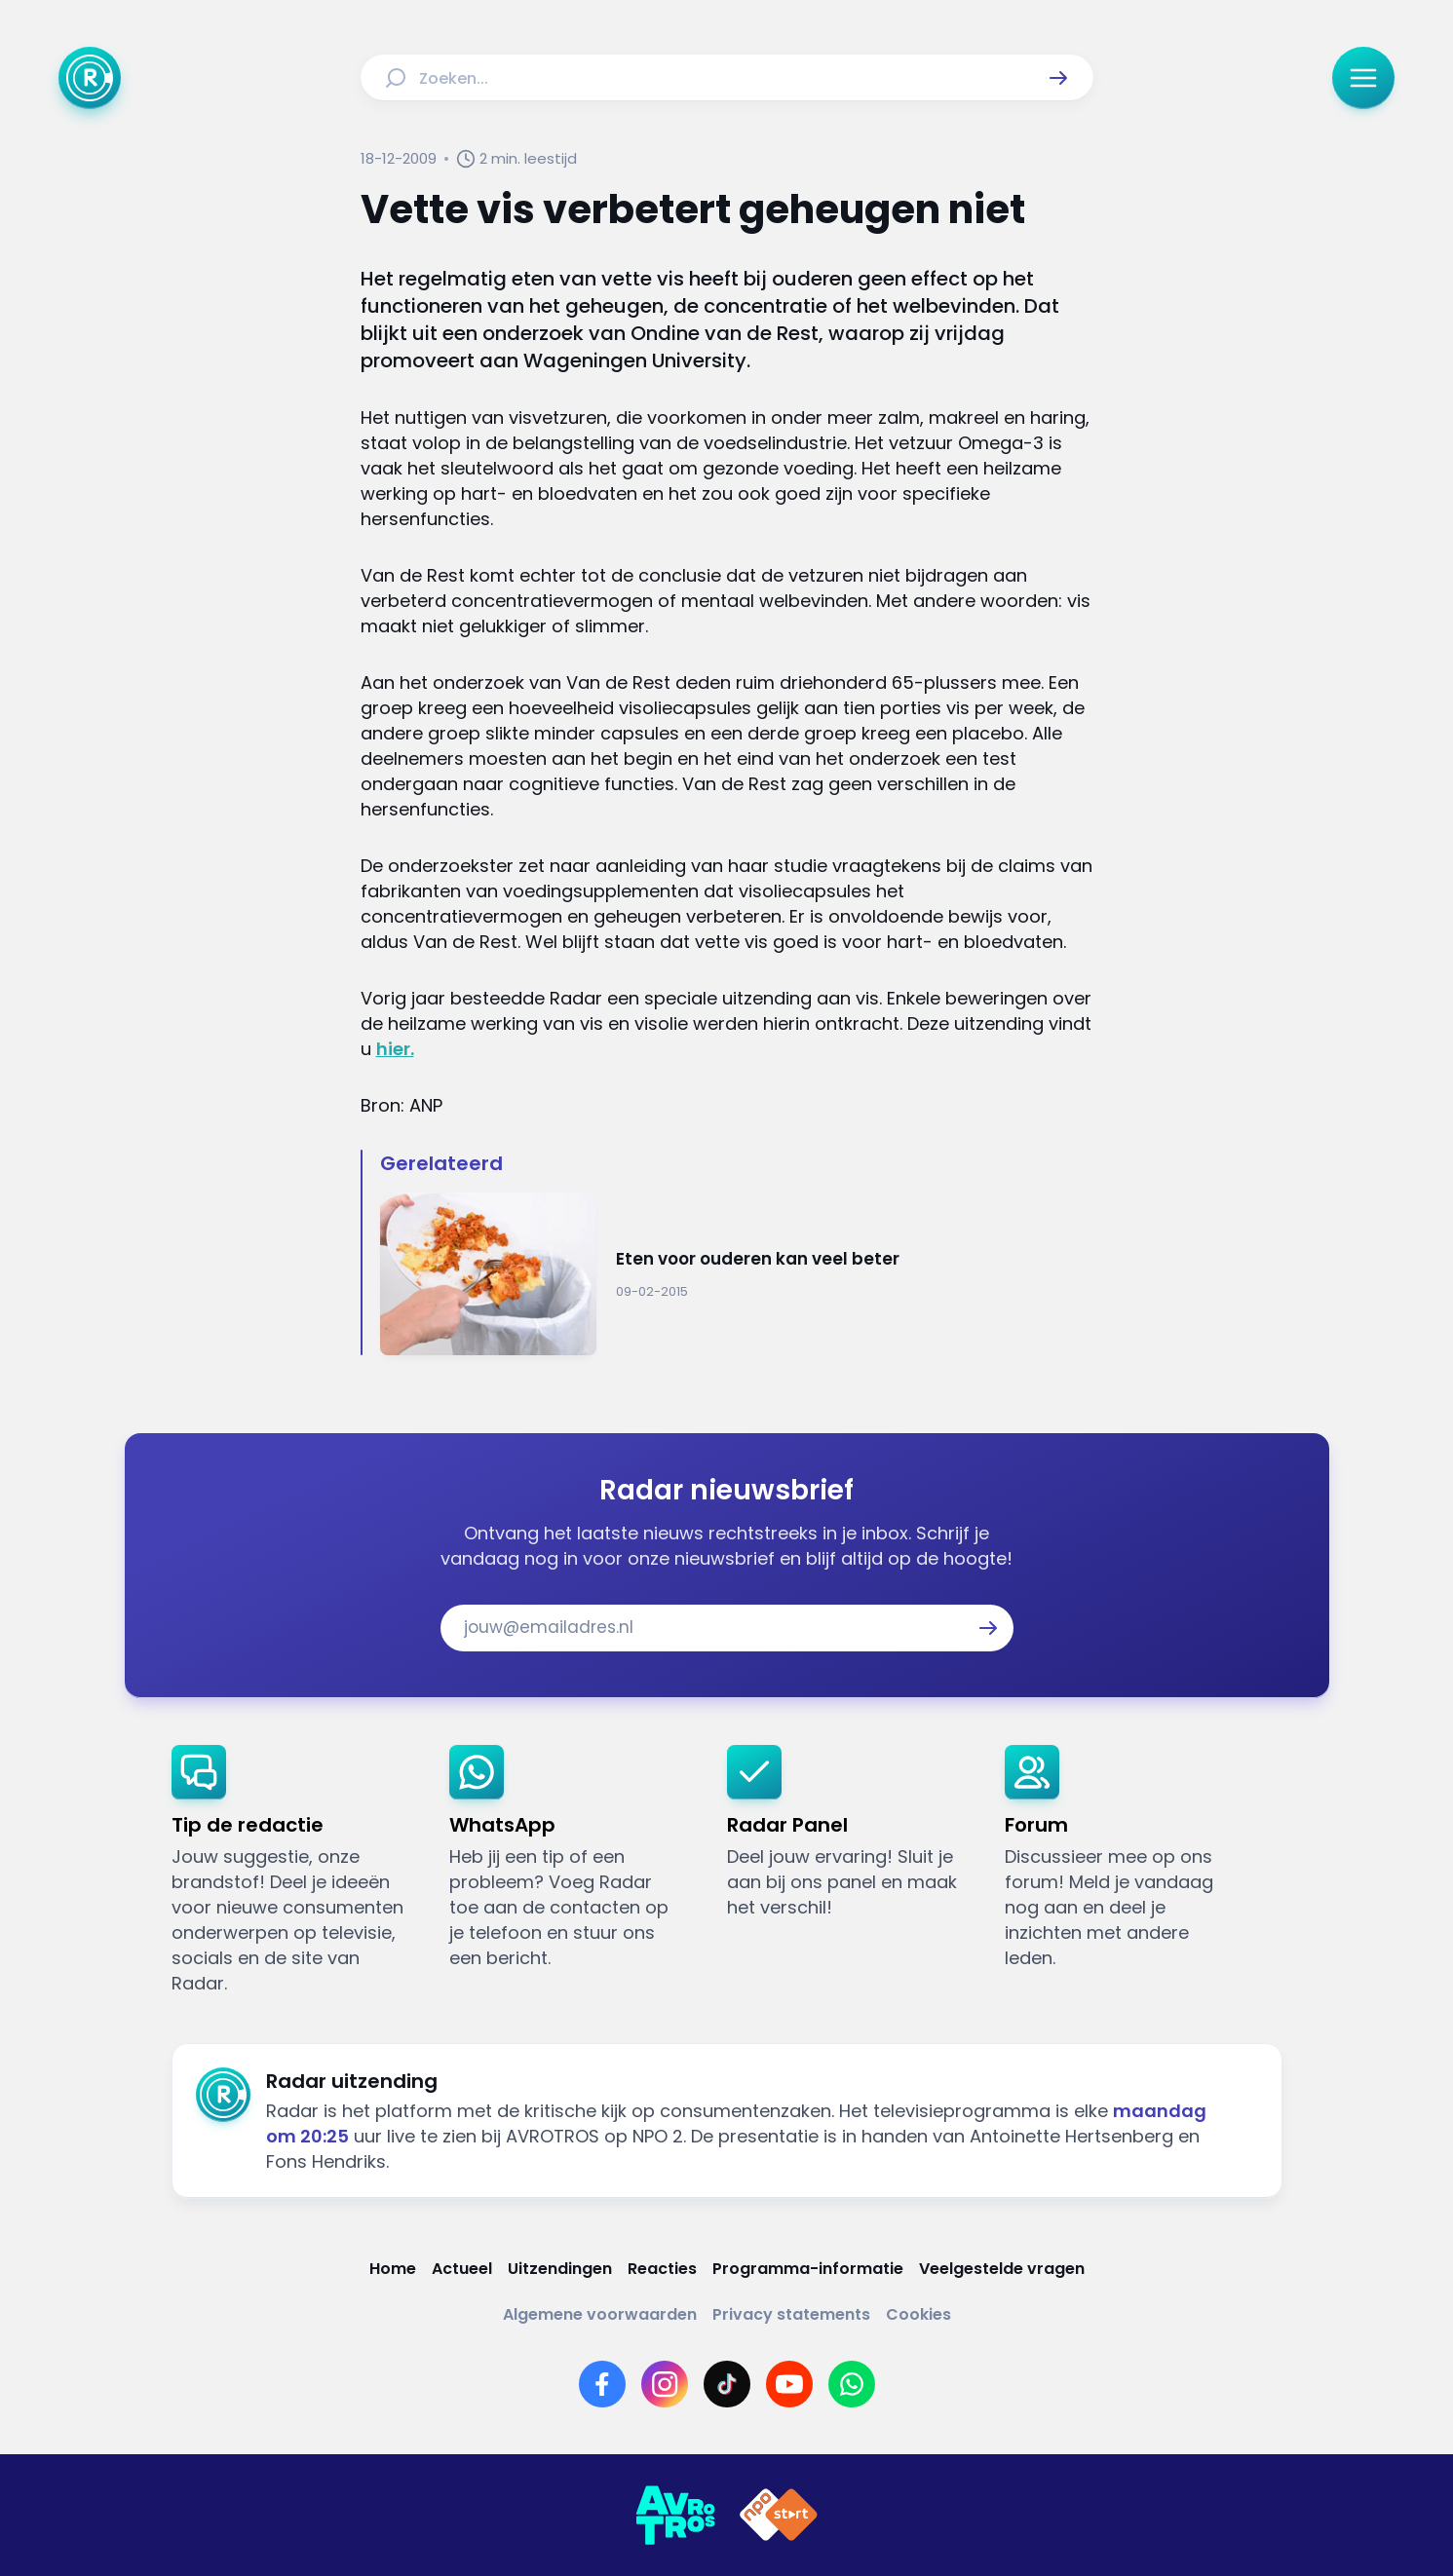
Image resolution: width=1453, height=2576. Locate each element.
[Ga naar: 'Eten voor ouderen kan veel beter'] (736, 1274)
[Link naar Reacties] (662, 2268)
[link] (295, 1870)
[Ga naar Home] (89, 78)
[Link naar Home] (392, 2268)
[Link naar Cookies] (918, 2314)
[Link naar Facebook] (602, 2384)
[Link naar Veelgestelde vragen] (1002, 2268)
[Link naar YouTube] (789, 2384)
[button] (1058, 78)
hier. (395, 1049)
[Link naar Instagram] (664, 2384)
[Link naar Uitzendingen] (560, 2268)
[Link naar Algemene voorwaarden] (600, 2314)
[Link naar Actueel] (462, 2268)
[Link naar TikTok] (727, 2384)
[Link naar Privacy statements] (791, 2314)
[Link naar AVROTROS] (675, 2515)
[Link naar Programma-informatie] (807, 2268)
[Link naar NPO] (779, 2515)
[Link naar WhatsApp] (851, 2384)
